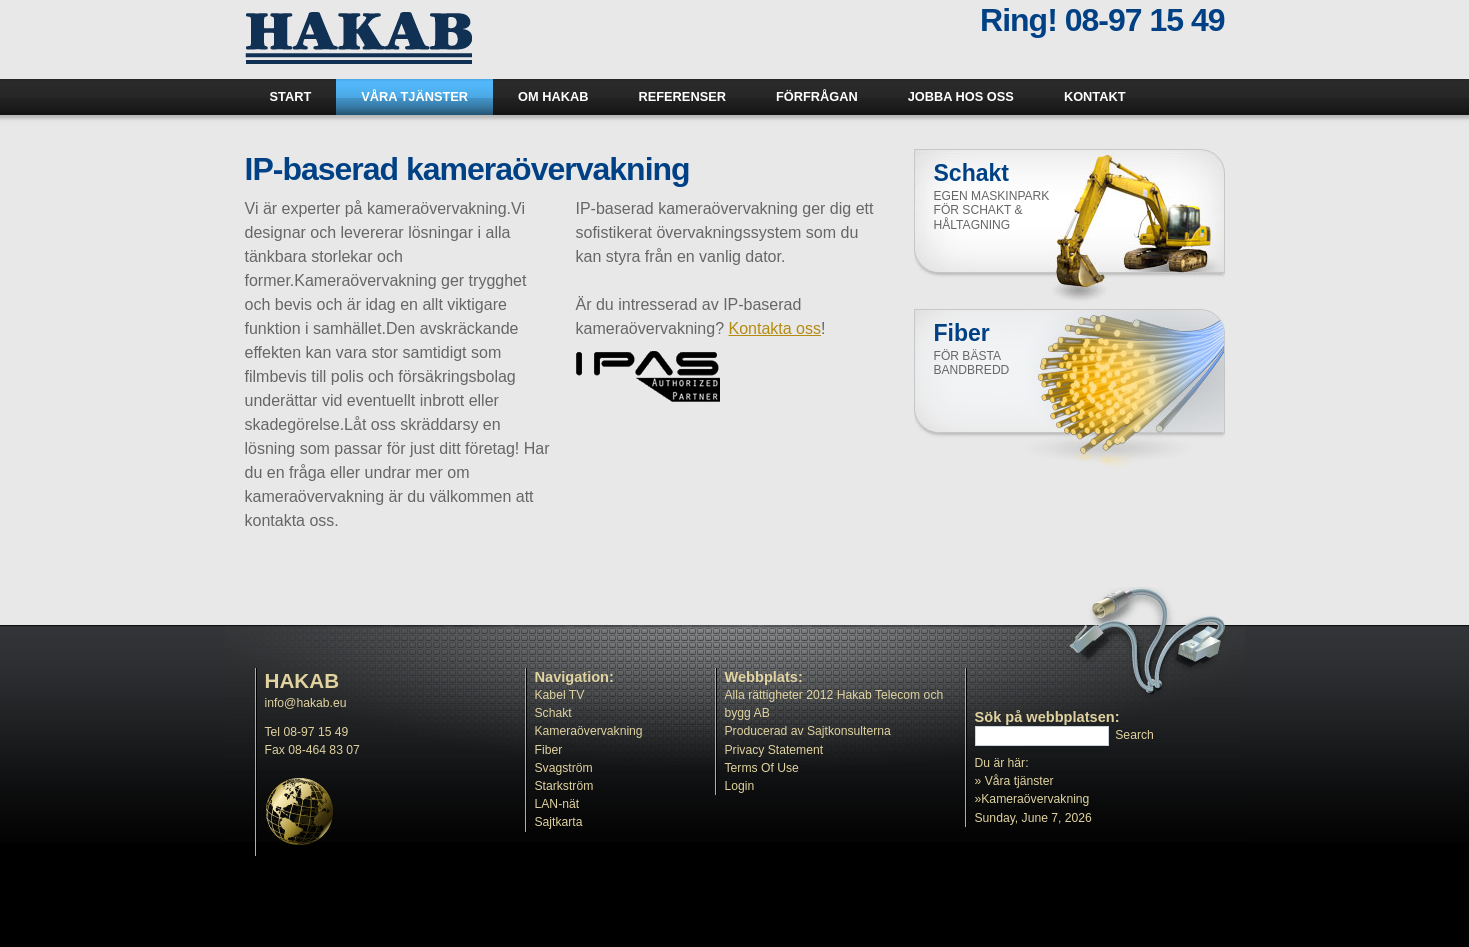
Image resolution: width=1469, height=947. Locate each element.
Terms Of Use (762, 768)
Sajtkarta (559, 822)
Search (1134, 735)
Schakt (553, 713)
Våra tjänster (1019, 781)
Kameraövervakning (589, 731)
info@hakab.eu (306, 703)
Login (740, 786)
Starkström (564, 786)
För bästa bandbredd (972, 363)
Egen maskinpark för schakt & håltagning (992, 210)
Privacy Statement (774, 750)
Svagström (564, 768)
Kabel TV (560, 695)
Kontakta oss (774, 328)
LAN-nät (557, 804)
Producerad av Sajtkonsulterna (808, 731)
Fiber (549, 750)
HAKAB (302, 680)
